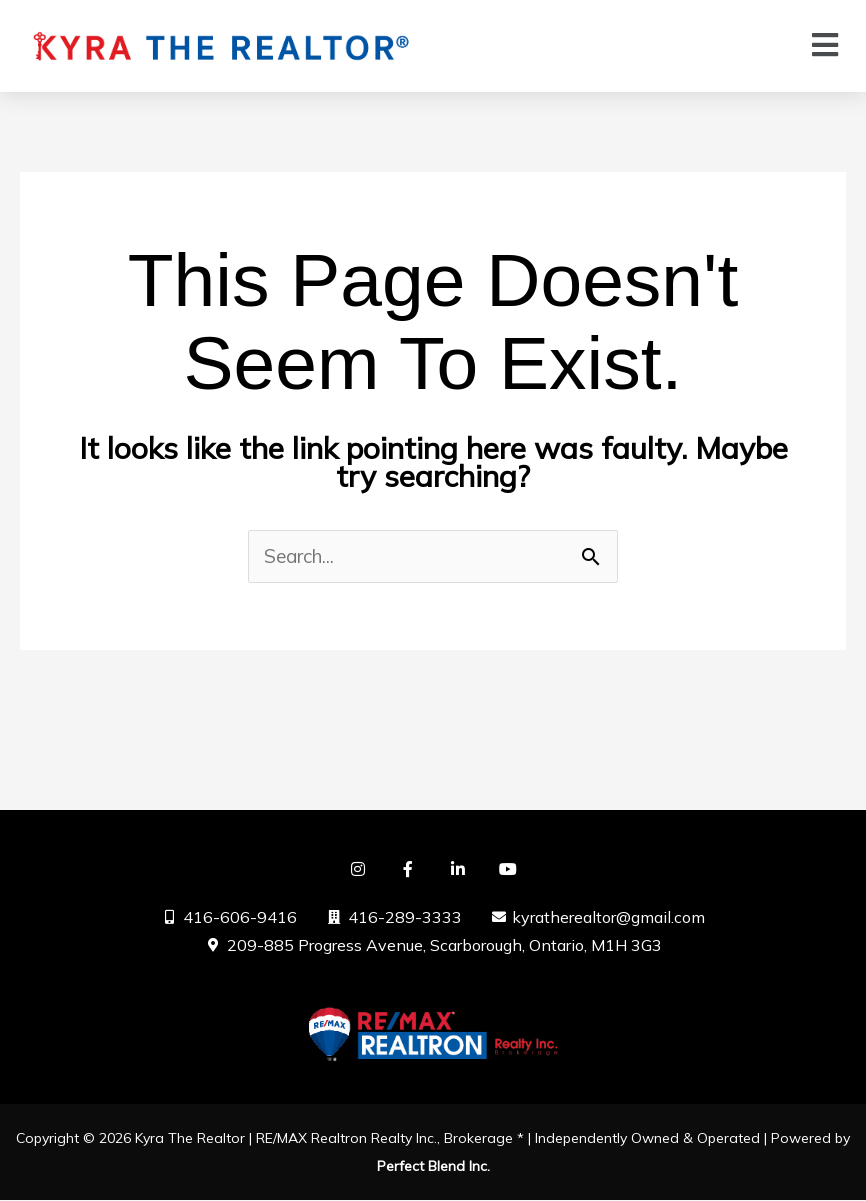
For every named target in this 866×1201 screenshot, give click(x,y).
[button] (825, 45)
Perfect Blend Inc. (433, 1167)
